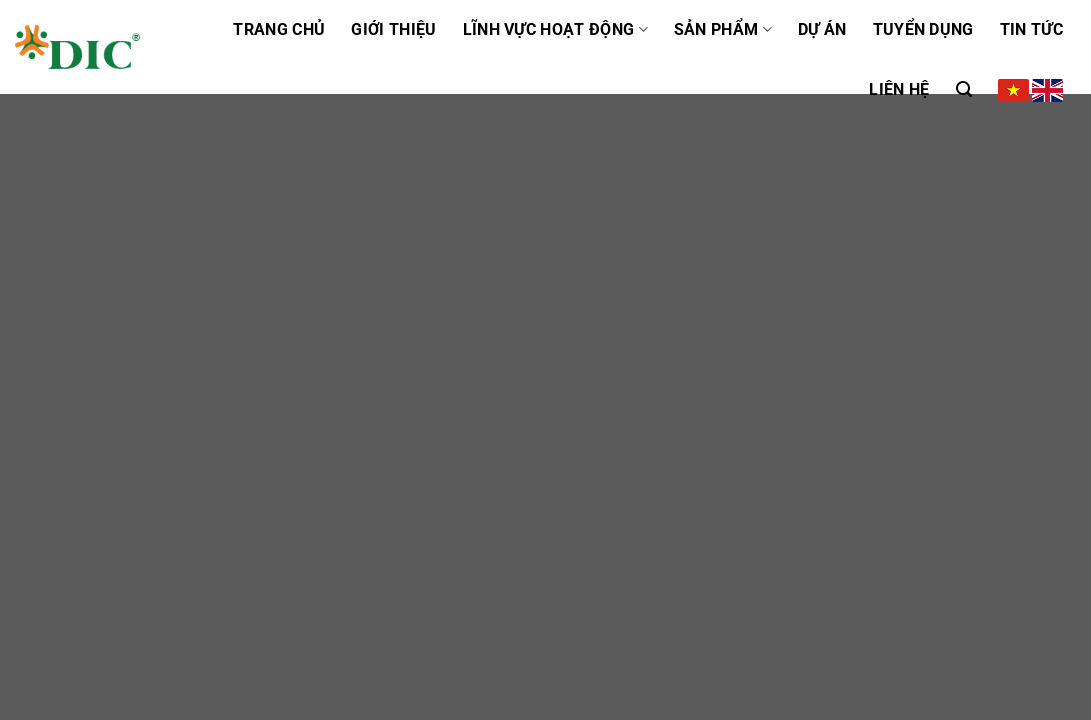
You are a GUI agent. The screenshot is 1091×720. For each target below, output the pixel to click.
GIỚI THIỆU (393, 29)
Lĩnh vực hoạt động (555, 30)
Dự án (822, 29)
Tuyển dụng (923, 29)
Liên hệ (899, 89)
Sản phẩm (723, 30)
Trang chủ (279, 29)
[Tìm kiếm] (964, 89)
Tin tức (1031, 29)
